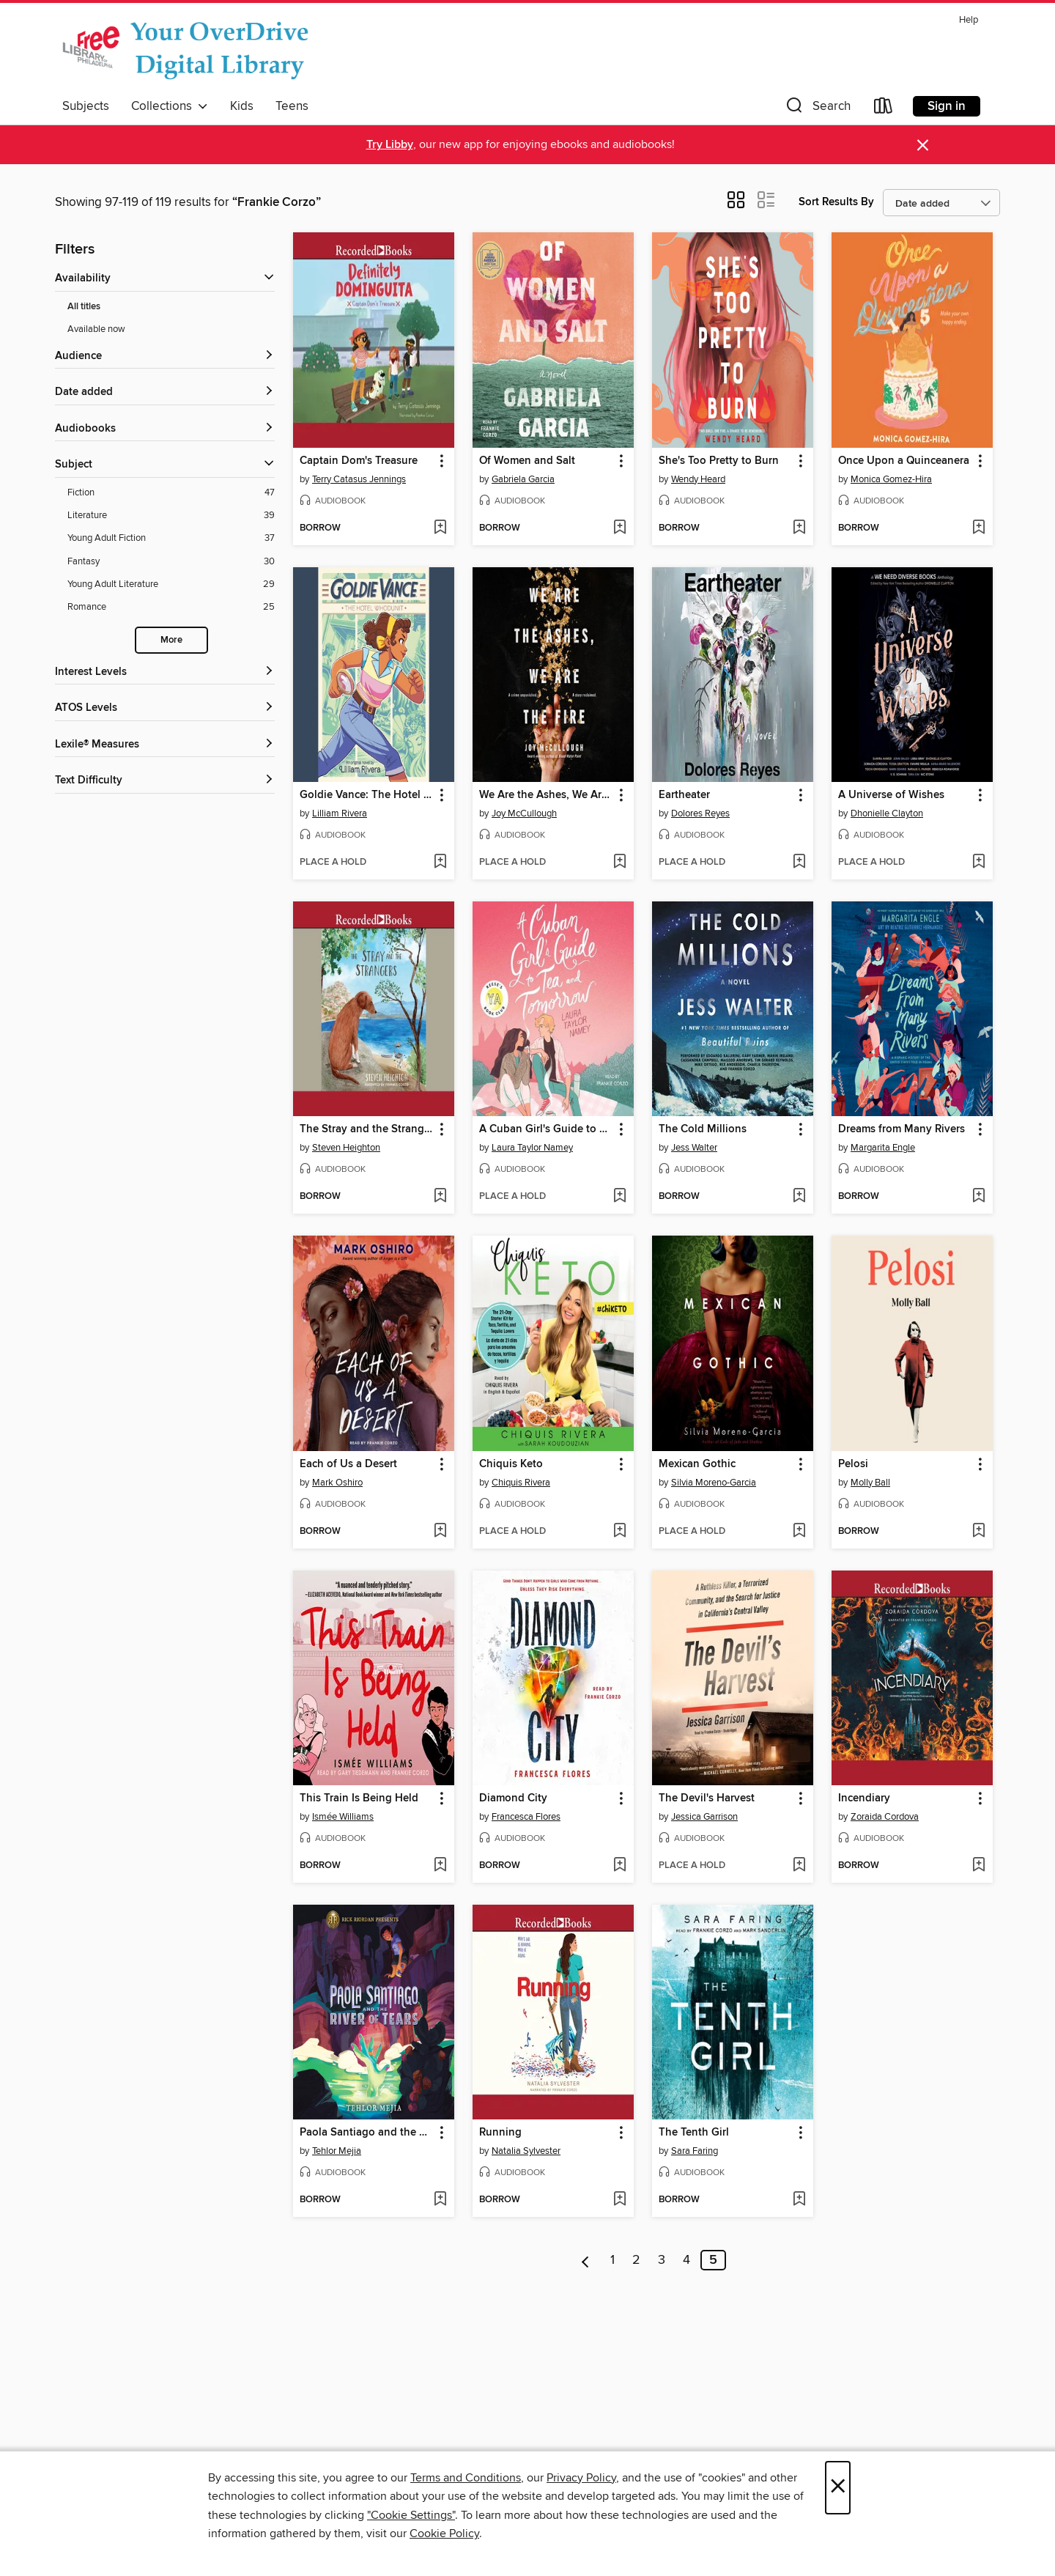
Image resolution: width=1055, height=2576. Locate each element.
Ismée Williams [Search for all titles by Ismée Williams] (343, 1817)
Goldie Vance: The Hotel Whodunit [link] (367, 795)
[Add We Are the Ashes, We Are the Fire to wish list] (619, 862)
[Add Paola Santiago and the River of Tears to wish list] (440, 2200)
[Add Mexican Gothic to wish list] (799, 1531)
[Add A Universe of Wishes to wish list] (978, 862)
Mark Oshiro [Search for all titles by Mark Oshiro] (337, 1482)
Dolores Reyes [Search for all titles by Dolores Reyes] (700, 813)
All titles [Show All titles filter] (83, 306)
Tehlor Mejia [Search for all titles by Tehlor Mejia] (336, 2151)
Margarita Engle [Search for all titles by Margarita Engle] (883, 1148)
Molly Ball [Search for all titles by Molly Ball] (870, 1482)
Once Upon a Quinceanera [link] (903, 461)
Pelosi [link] (853, 1464)
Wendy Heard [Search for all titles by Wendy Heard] (698, 479)
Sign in (947, 106)
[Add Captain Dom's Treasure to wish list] (440, 528)
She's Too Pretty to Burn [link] (719, 461)
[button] (817, 109)
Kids (241, 106)
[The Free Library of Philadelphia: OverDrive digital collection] (188, 51)
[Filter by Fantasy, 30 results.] (171, 561)
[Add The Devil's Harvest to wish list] (799, 1865)
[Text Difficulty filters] (165, 781)
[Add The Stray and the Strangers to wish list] (440, 1196)
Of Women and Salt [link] (527, 461)
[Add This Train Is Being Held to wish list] (440, 1865)
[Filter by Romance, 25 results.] (171, 607)
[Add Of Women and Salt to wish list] (619, 528)
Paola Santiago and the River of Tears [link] (367, 2132)
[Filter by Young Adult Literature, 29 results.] (171, 584)
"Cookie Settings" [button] (411, 2515)
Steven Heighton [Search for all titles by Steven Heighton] (346, 1148)
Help (968, 20)
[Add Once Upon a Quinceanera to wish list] (978, 528)
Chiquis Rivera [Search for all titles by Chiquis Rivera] (521, 1482)
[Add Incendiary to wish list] (978, 1865)
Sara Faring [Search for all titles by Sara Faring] (694, 2151)
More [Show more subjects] (171, 640)
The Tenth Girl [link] (694, 2132)
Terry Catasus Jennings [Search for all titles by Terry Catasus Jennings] (359, 479)
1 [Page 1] (612, 2260)
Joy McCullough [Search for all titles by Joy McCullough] (524, 813)
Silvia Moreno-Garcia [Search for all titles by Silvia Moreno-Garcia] (713, 1482)
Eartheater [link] (684, 795)
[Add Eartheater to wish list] (799, 862)
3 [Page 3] (661, 2260)
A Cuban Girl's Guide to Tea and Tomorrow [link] (546, 1129)
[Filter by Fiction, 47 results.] (171, 493)
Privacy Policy (581, 2477)
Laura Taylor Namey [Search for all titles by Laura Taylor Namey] (532, 1148)
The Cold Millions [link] (703, 1129)
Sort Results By (836, 202)
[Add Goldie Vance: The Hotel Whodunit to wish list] (440, 862)
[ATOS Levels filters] (165, 708)
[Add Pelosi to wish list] (978, 1531)
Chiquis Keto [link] (511, 1464)
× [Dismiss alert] (922, 145)
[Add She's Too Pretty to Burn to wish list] (799, 528)
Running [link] (500, 2132)
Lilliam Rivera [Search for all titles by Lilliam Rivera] (339, 813)
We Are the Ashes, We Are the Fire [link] (546, 795)
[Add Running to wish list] (619, 2200)
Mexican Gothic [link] (697, 1464)
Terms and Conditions (465, 2477)
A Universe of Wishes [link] (891, 795)
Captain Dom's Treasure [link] (359, 461)
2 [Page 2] (636, 2260)
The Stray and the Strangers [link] (367, 1129)
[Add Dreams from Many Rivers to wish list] (978, 1196)
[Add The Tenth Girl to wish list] (799, 2200)
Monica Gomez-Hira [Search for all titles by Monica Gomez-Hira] (891, 479)
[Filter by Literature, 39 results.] (171, 515)
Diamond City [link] (513, 1798)
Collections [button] (169, 106)
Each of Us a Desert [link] (348, 1464)
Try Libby (389, 144)
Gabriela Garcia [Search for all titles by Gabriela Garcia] (523, 479)
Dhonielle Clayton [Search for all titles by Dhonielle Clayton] (887, 813)
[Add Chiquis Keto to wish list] (619, 1531)
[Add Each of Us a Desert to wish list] (440, 1531)
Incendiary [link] (864, 1798)
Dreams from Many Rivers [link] (901, 1129)
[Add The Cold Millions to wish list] (799, 1196)
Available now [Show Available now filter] (96, 329)
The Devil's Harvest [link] (707, 1798)
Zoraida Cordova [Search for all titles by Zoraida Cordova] (885, 1817)
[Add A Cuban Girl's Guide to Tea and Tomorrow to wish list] (619, 1196)
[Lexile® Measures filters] (165, 745)
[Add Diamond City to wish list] (619, 1865)
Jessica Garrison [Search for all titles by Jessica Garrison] (704, 1817)
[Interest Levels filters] (165, 672)
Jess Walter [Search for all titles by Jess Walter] (694, 1148)
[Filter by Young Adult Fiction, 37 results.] (171, 538)
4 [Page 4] (686, 2260)
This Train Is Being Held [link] (359, 1798)
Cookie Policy (444, 2533)
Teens (291, 106)
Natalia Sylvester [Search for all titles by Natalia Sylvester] (526, 2151)
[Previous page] (585, 2260)
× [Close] (838, 2487)
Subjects (85, 106)
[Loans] (884, 109)
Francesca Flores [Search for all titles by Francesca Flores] (526, 1817)
